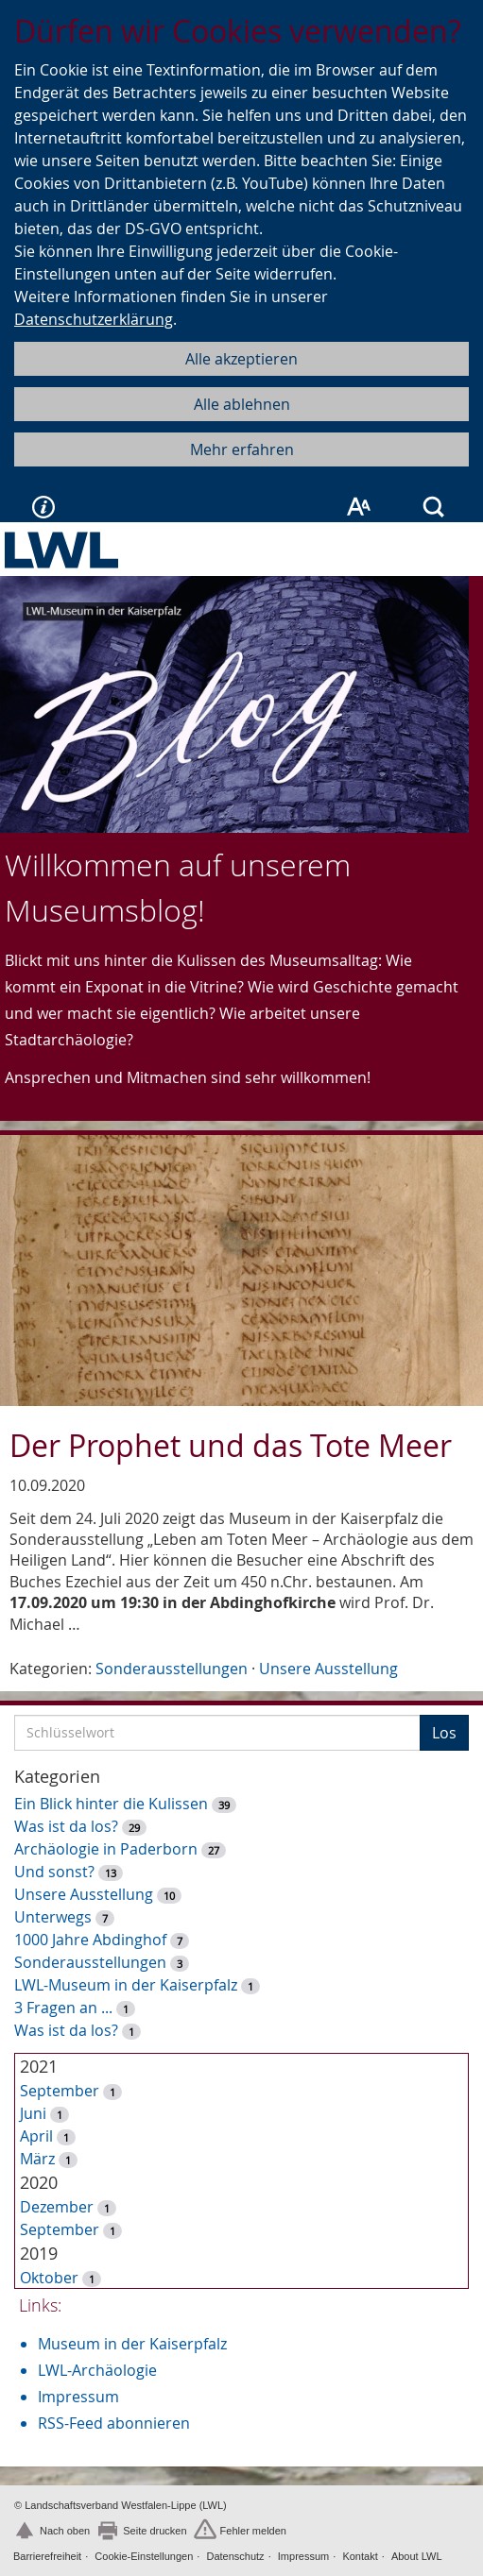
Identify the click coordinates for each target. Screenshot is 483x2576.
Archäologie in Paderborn (106, 1849)
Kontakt (359, 2556)
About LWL (416, 2556)
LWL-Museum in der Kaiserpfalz (125, 1984)
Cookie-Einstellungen (144, 2556)
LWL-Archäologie (97, 2370)
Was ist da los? (66, 1826)
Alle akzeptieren (241, 358)
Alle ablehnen (242, 404)
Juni (33, 2113)
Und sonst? (54, 1871)
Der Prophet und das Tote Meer (230, 1445)
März (37, 2158)
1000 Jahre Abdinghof (92, 1939)
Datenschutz (235, 2556)
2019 (39, 2253)
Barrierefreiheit (47, 2556)
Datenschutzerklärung (93, 319)
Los (444, 1732)
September (59, 2090)
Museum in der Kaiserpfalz (132, 2343)
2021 (39, 2066)
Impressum (78, 2396)
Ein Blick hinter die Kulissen (111, 1803)
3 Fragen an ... (63, 2007)
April (36, 2136)
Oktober (49, 2277)
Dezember (57, 2206)
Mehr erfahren (242, 449)
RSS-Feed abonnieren (114, 2423)
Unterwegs (53, 1917)
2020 (39, 2182)
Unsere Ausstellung (328, 1668)
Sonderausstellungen (171, 1668)
